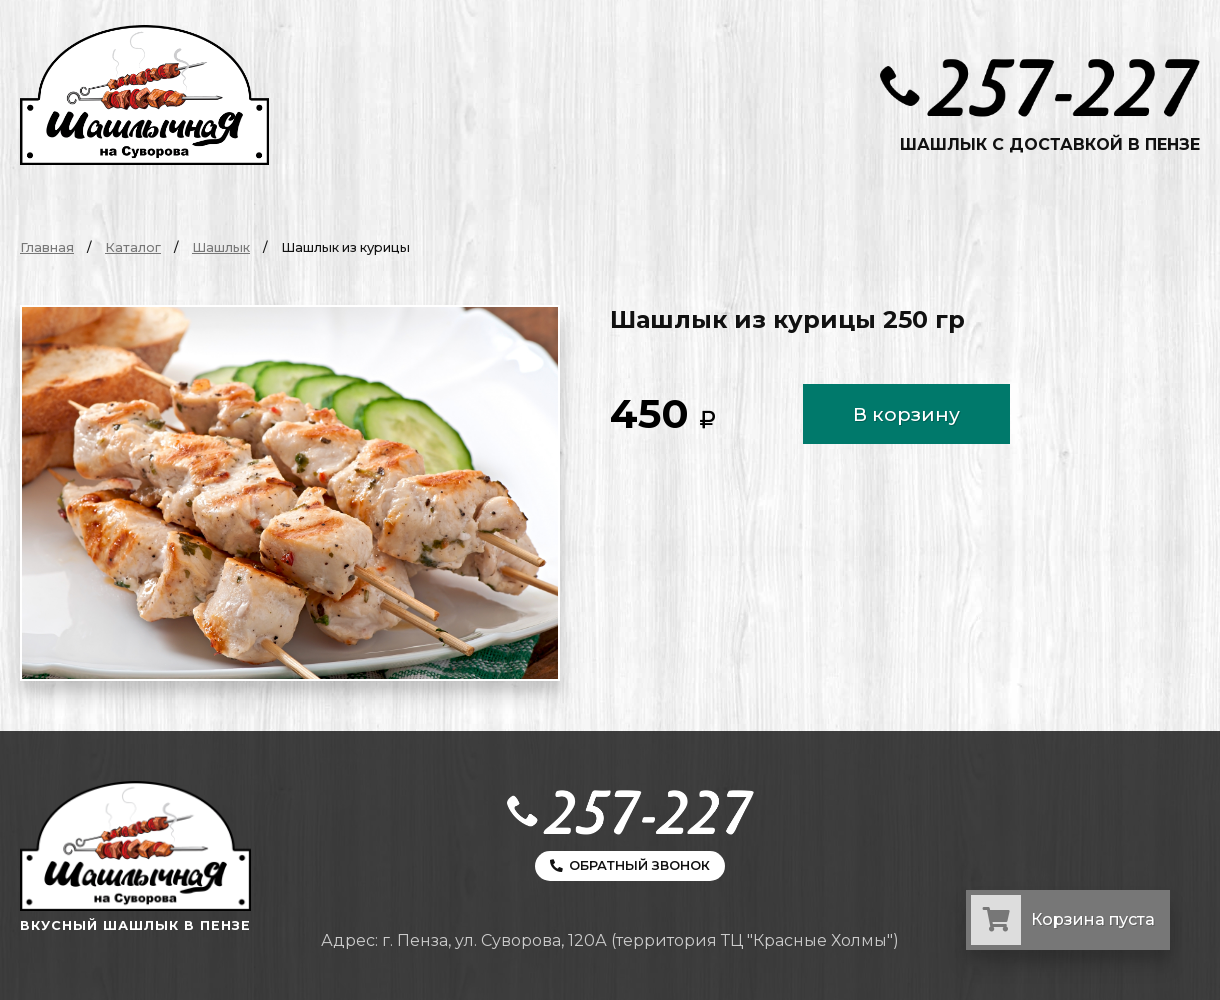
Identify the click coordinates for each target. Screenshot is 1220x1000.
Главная (47, 247)
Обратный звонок (630, 865)
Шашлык (221, 247)
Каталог (133, 247)
